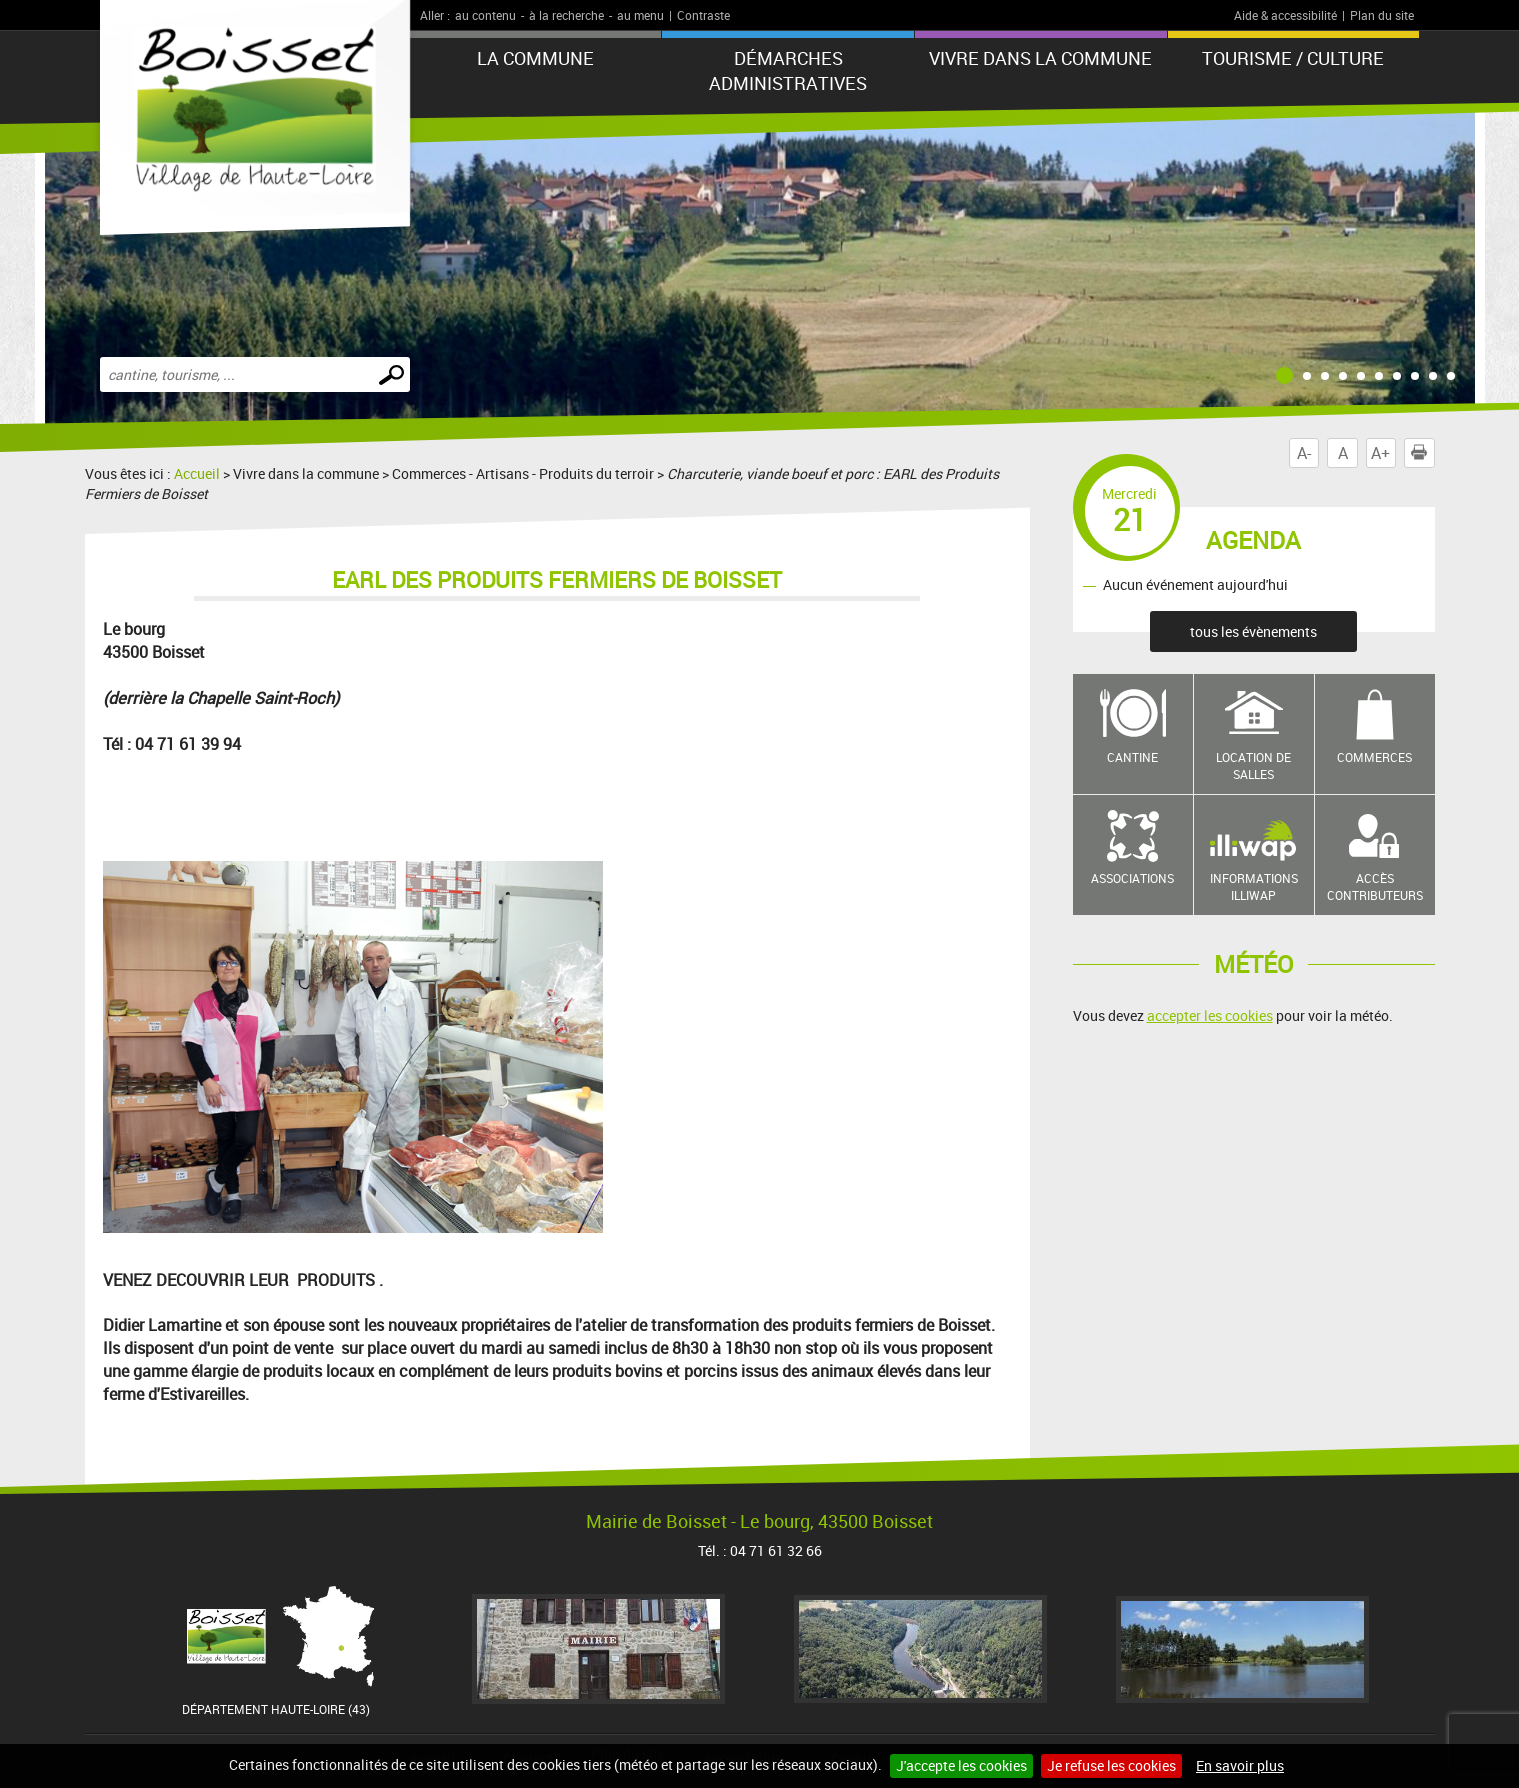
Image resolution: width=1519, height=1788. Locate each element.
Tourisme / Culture (1293, 58)
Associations (1132, 878)
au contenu (485, 15)
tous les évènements (1253, 631)
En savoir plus (1240, 1765)
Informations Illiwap (1254, 886)
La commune (535, 58)
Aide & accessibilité (1285, 15)
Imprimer (1423, 453)
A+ (1380, 453)
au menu (640, 15)
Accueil (197, 473)
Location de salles (1253, 765)
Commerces (1374, 757)
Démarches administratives (788, 70)
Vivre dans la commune (1040, 58)
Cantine (1132, 757)
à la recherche (566, 15)
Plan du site (1382, 15)
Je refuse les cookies (1111, 1765)
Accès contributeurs (1375, 886)
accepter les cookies (1210, 1015)
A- (1304, 453)
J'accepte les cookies (961, 1765)
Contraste (703, 15)
